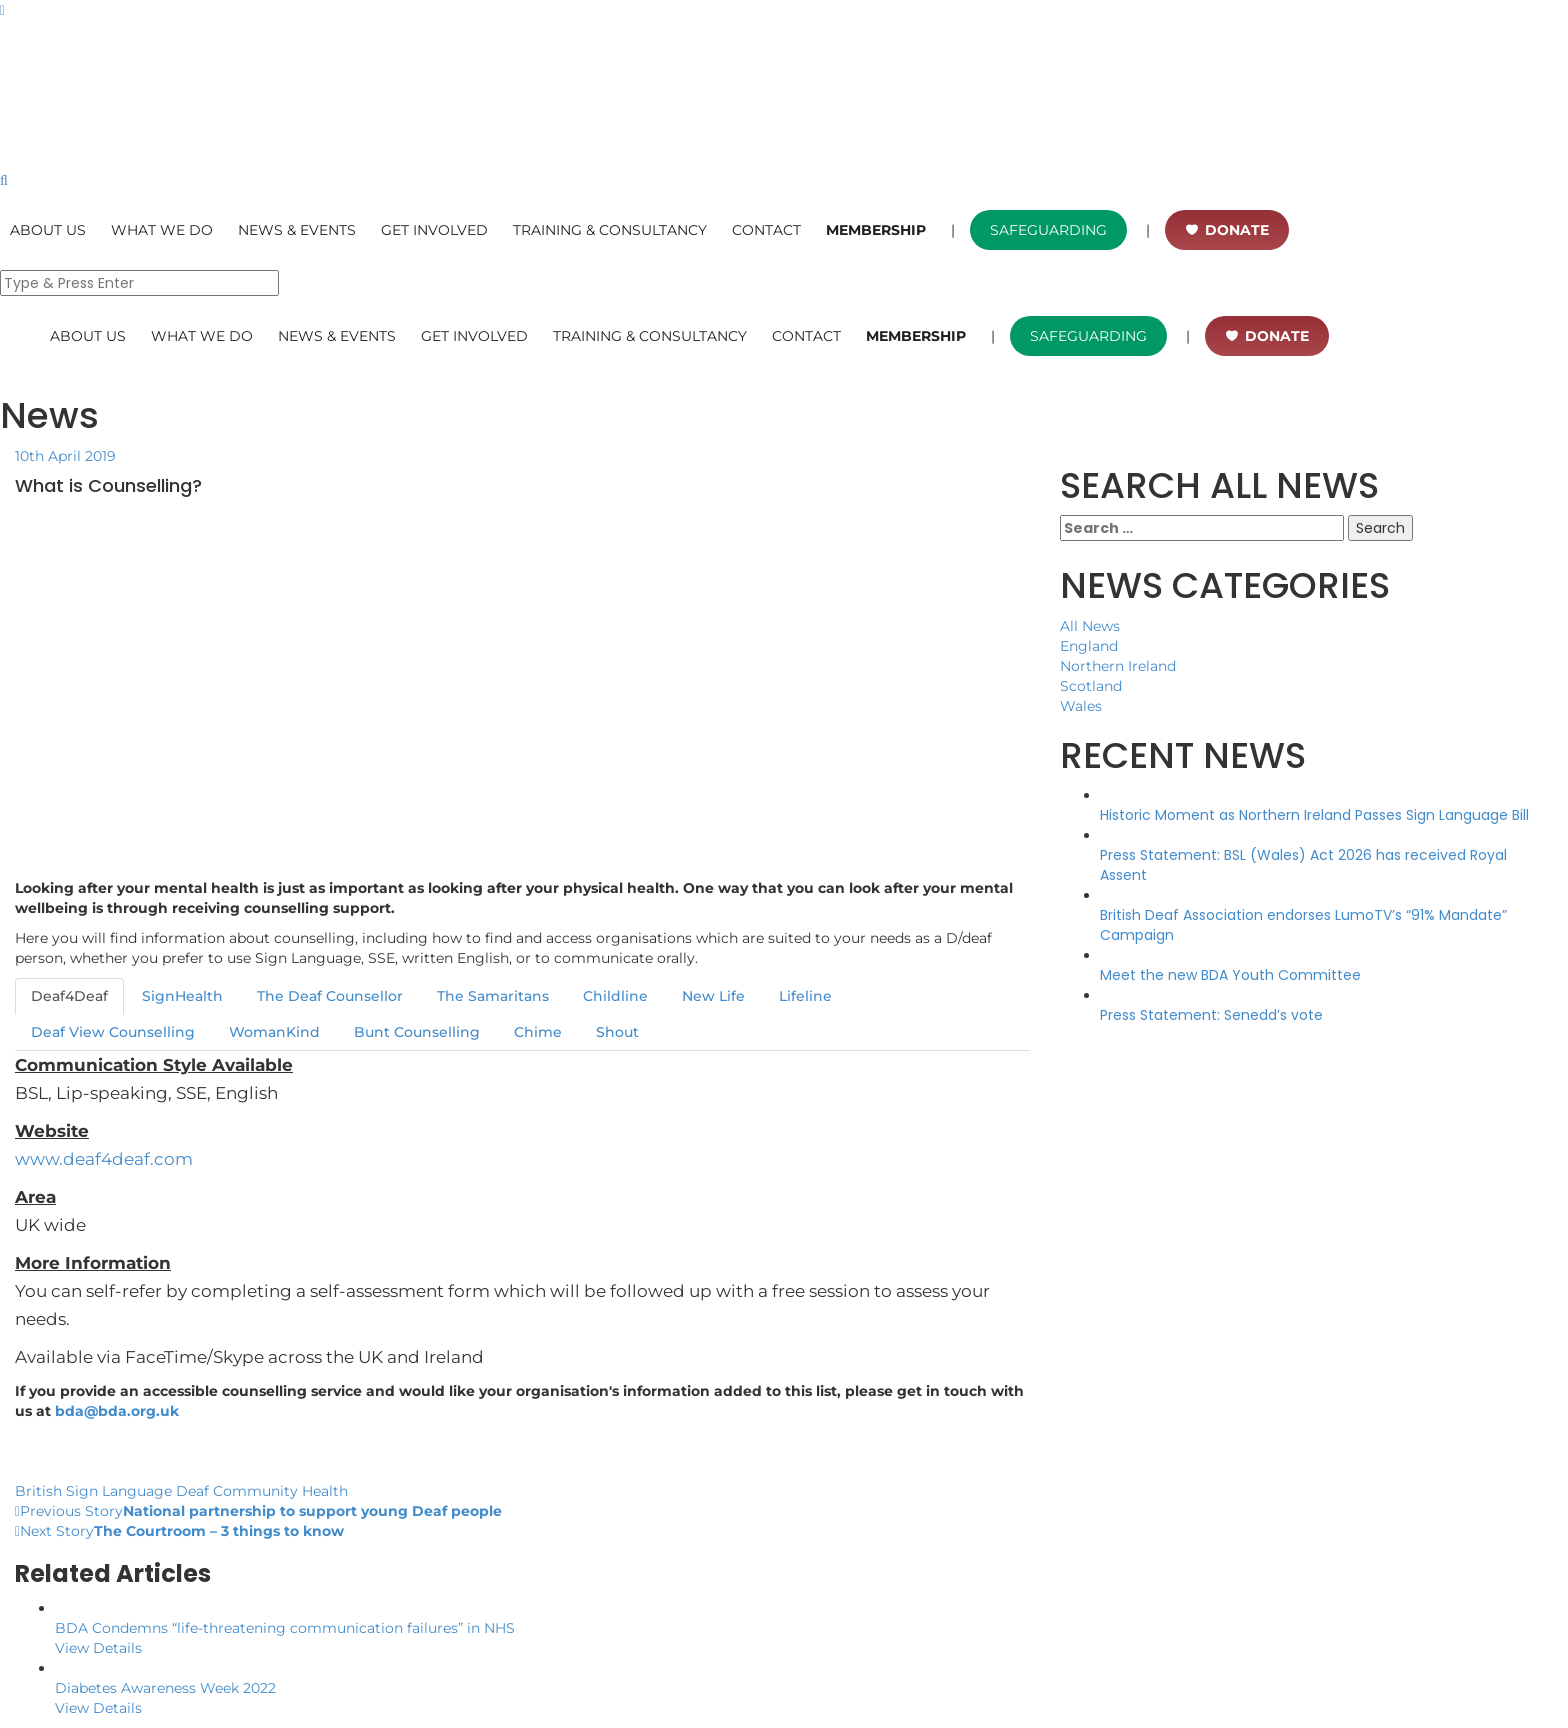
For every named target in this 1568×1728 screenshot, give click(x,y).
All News (1090, 626)
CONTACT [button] (766, 230)
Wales (1081, 706)
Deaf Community (237, 1491)
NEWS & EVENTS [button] (297, 230)
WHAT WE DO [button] (162, 230)
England (1089, 646)
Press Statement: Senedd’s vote (1211, 1015)
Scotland (1091, 686)
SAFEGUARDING (1048, 230)
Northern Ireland (1118, 666)
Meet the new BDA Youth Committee (1230, 975)
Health (325, 1491)
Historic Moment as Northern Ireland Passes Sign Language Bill (1314, 815)
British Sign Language (93, 1491)
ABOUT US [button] (48, 230)
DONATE (1237, 230)
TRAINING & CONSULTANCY (610, 230)
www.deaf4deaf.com (104, 1159)
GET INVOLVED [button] (434, 230)
